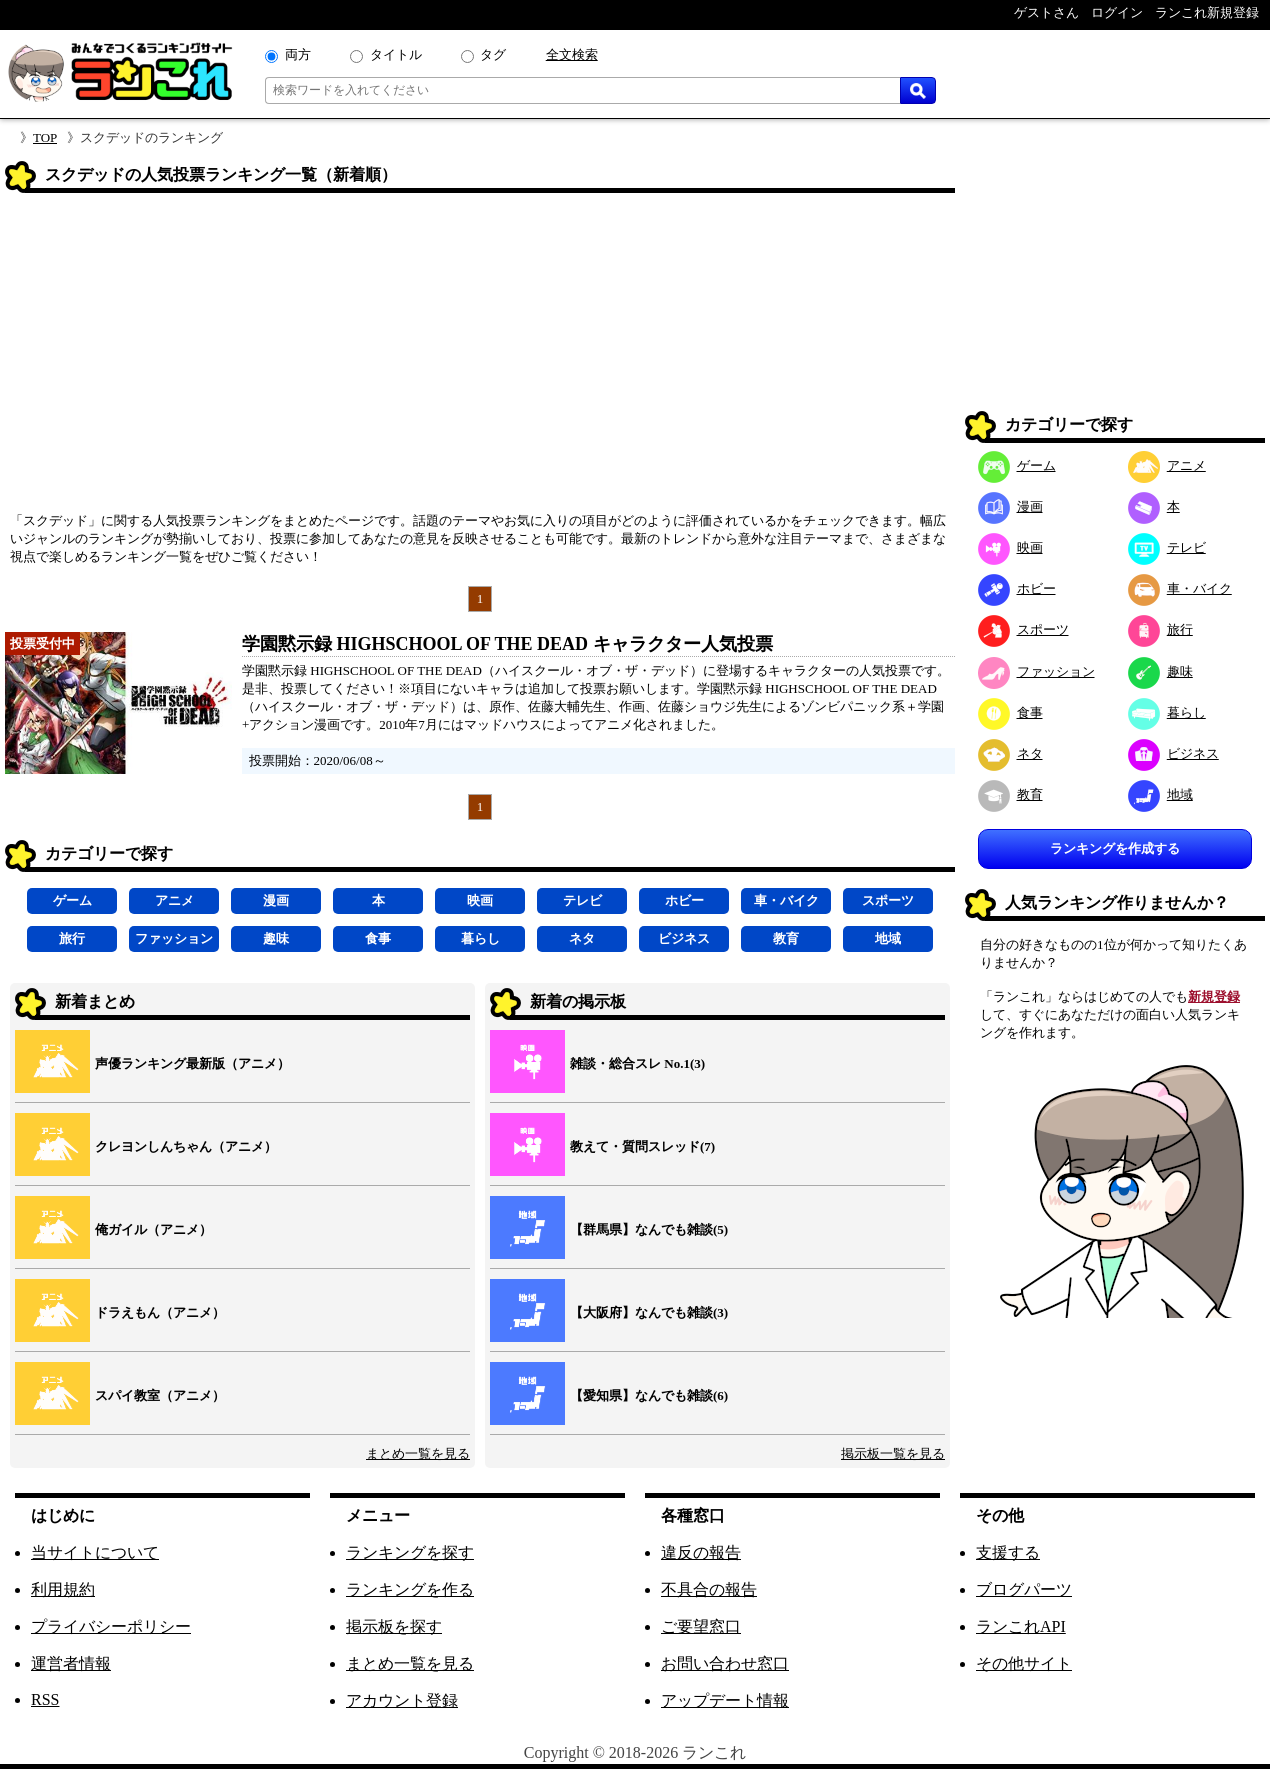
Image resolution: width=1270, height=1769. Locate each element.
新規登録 (1214, 996)
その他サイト (1024, 1663)
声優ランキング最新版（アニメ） (192, 1063)
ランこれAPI (1021, 1626)
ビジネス (684, 938)
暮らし (480, 938)
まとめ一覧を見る (418, 1453)
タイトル (396, 54)
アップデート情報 (725, 1700)
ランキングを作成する (1115, 848)
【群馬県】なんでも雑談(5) (649, 1229)
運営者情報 (71, 1663)
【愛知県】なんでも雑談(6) (649, 1395)
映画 (480, 900)
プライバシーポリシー (111, 1626)
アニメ (174, 900)
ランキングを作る (410, 1589)
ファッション (174, 938)
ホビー (684, 900)
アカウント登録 (402, 1700)
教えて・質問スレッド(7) (642, 1146)
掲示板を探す (394, 1626)
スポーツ (888, 900)
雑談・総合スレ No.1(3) (637, 1063)
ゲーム (72, 900)
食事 (378, 938)
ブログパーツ (1024, 1589)
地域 (888, 938)
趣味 (276, 938)
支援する (1008, 1552)
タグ (493, 54)
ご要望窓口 (701, 1626)
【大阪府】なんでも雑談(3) (649, 1312)
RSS (45, 1699)
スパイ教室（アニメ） (160, 1395)
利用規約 (63, 1589)
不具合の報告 (709, 1589)
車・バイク (786, 900)
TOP (45, 137)
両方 (298, 54)
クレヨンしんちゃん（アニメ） (186, 1146)
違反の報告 (701, 1552)
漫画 (276, 900)
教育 (786, 938)
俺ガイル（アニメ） (153, 1229)
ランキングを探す (410, 1552)
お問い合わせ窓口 (725, 1663)
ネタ (582, 938)
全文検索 (572, 54)
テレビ (582, 900)
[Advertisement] (480, 359)
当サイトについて (95, 1552)
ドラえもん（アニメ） (160, 1312)
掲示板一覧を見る (893, 1453)
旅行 (72, 938)
